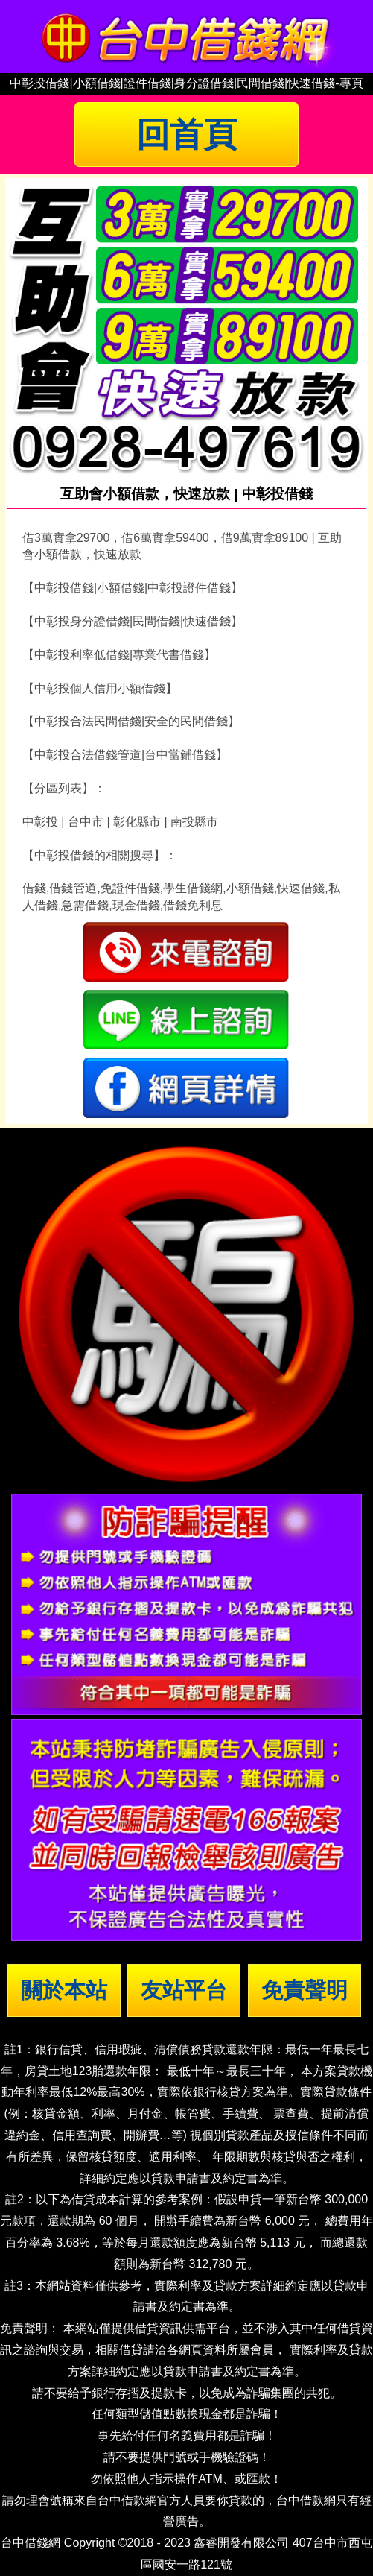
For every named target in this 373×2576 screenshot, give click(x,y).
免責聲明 (304, 1990)
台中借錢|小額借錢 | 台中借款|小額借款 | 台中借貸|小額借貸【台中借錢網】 (187, 36)
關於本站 (64, 1990)
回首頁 (186, 134)
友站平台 (184, 1990)
